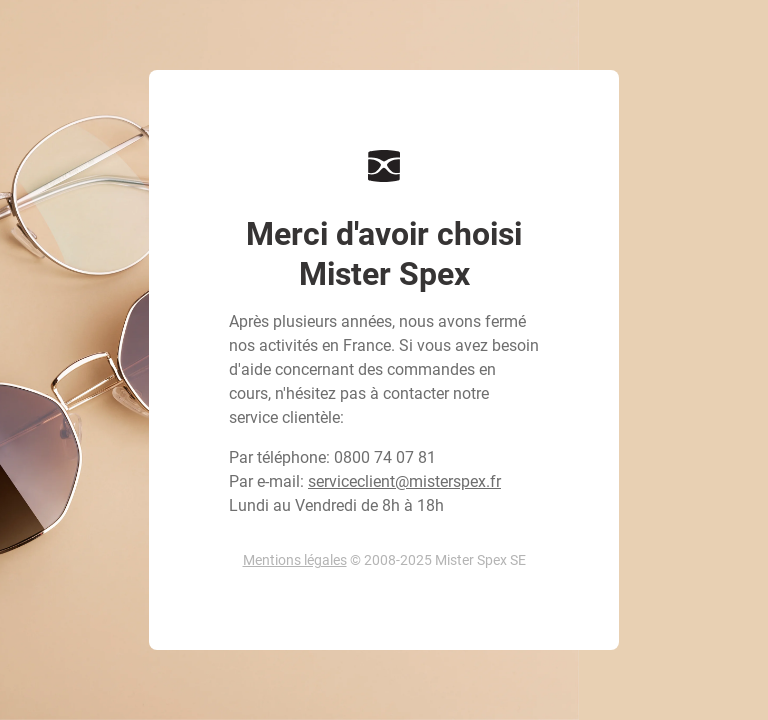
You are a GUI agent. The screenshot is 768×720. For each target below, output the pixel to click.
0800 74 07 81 (385, 457)
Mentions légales (295, 560)
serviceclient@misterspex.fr (404, 481)
